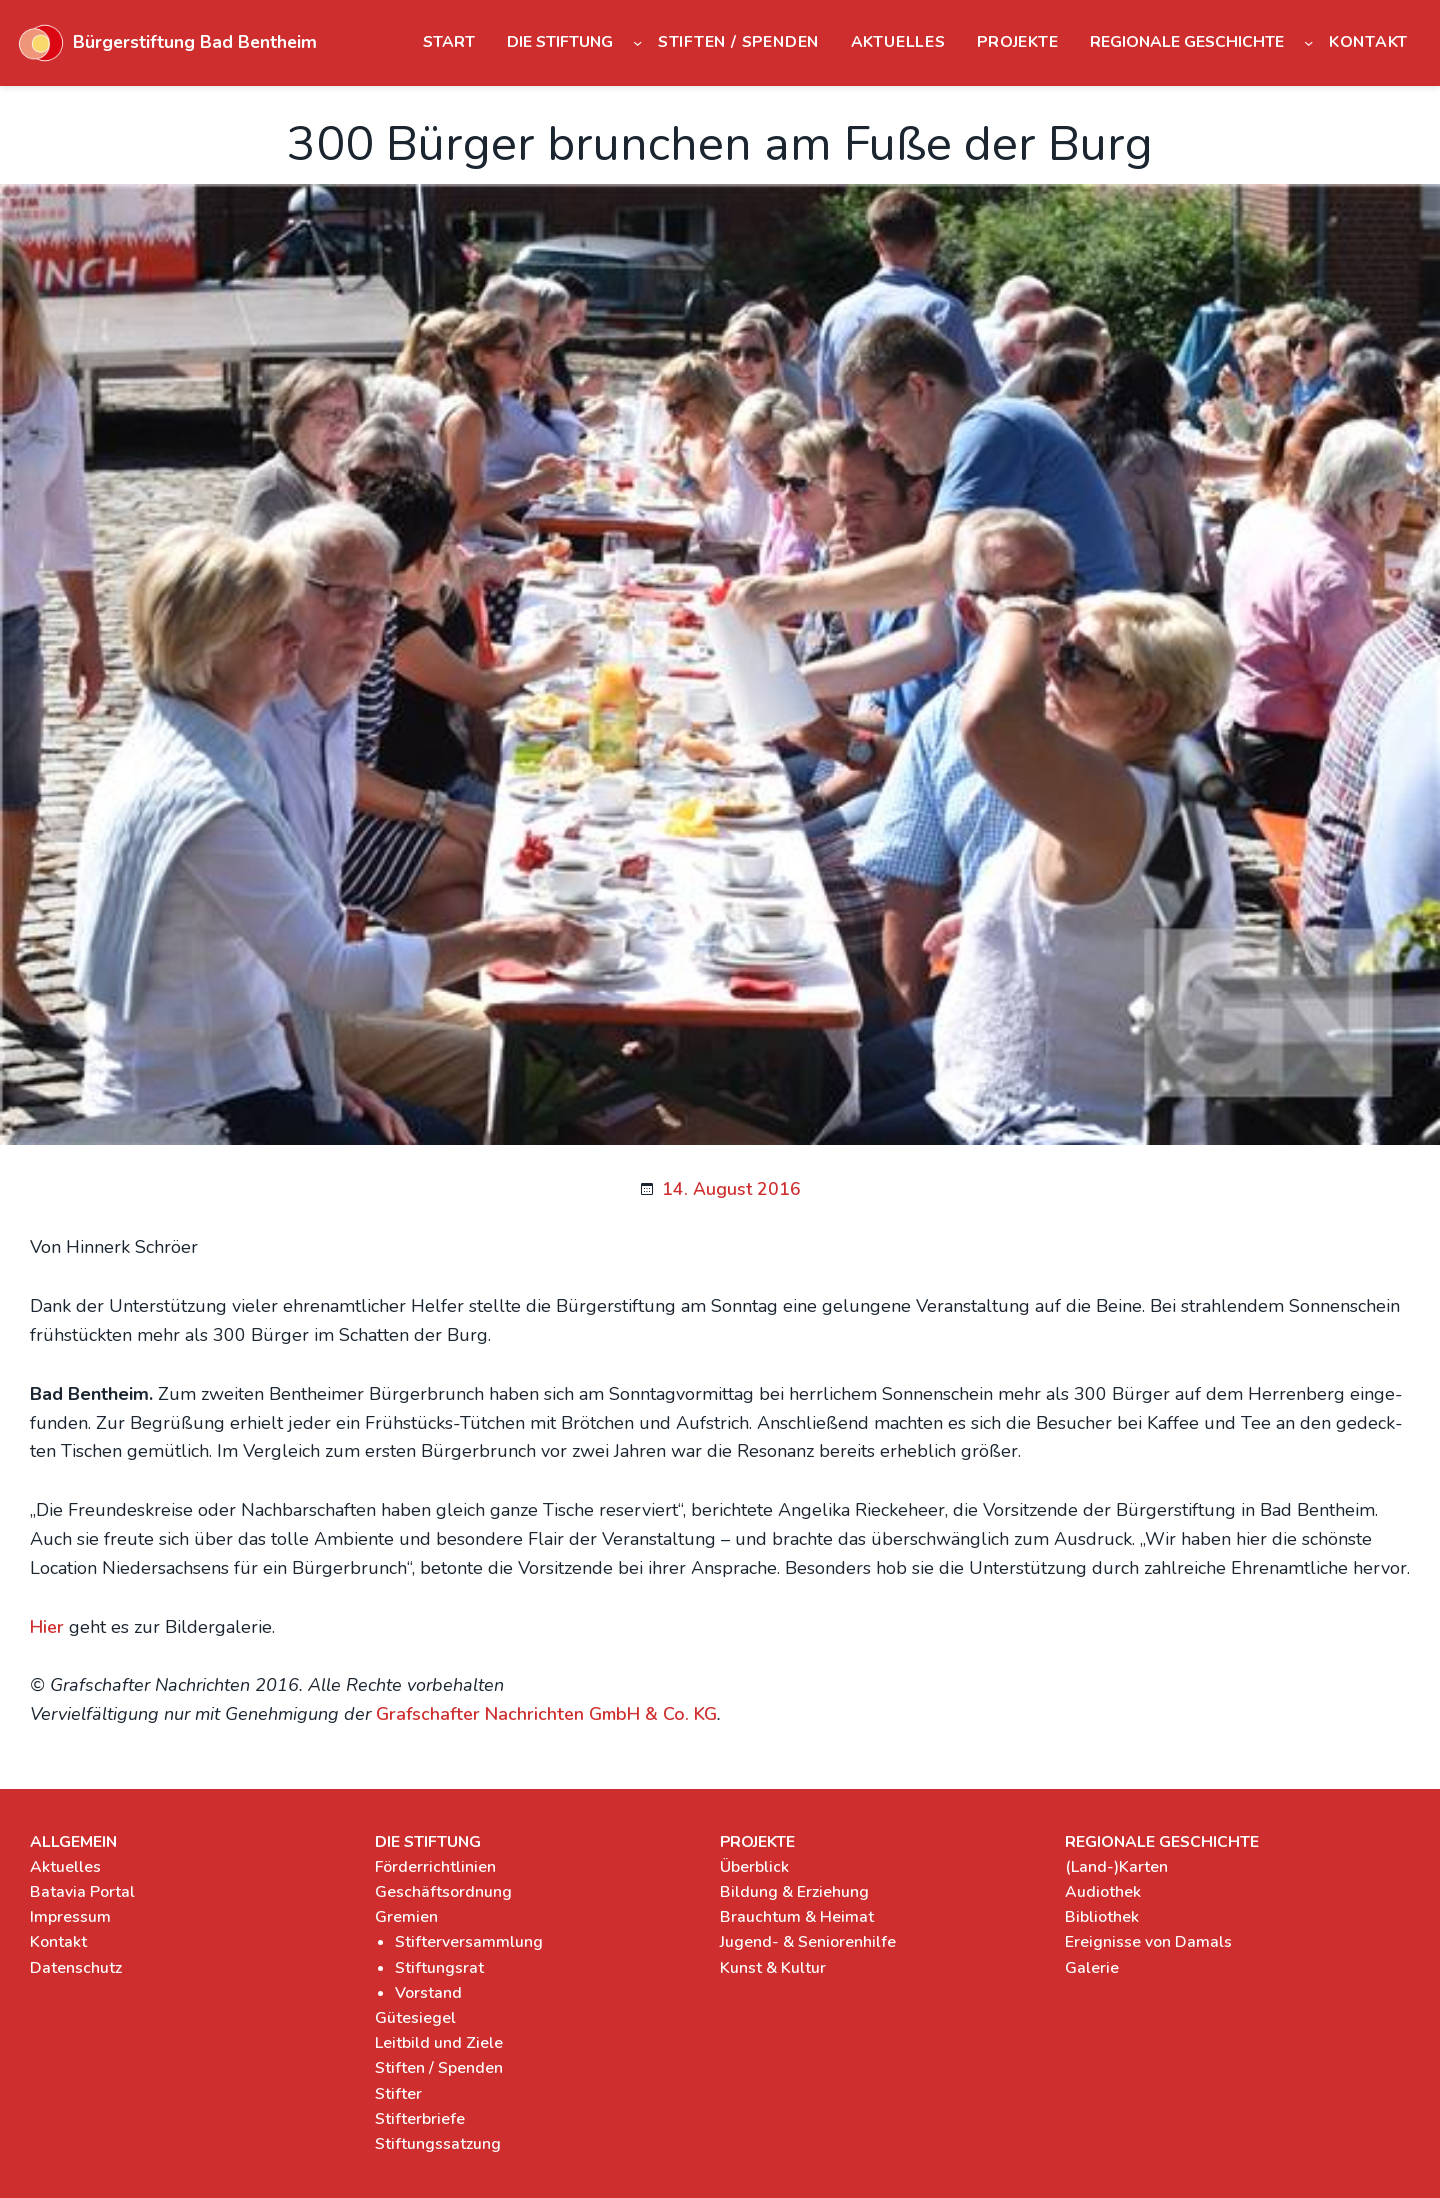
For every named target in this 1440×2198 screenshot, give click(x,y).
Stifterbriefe (420, 2119)
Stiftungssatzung (438, 2144)
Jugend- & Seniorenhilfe (808, 1942)
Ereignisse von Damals (1148, 1942)
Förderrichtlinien (435, 1867)
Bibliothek (1102, 1917)
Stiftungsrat (439, 1968)
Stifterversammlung (469, 1942)
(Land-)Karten (1116, 1867)
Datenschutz (76, 1968)
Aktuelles (65, 1867)
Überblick (754, 1867)
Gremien (406, 1917)
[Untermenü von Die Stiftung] (637, 42)
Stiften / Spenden (439, 2068)
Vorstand (428, 1993)
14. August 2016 (731, 1189)
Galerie (1092, 1968)
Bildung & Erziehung (794, 1892)
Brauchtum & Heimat (797, 1917)
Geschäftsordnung (443, 1892)
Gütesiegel (415, 2018)
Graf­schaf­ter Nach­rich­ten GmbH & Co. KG (546, 1714)
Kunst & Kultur (773, 1968)
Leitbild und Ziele (439, 2043)
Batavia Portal (82, 1892)
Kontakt (58, 1942)
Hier (47, 1627)
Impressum (70, 1917)
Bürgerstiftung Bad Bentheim (195, 42)
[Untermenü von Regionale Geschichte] (1308, 42)
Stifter (398, 2094)
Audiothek (1103, 1892)
